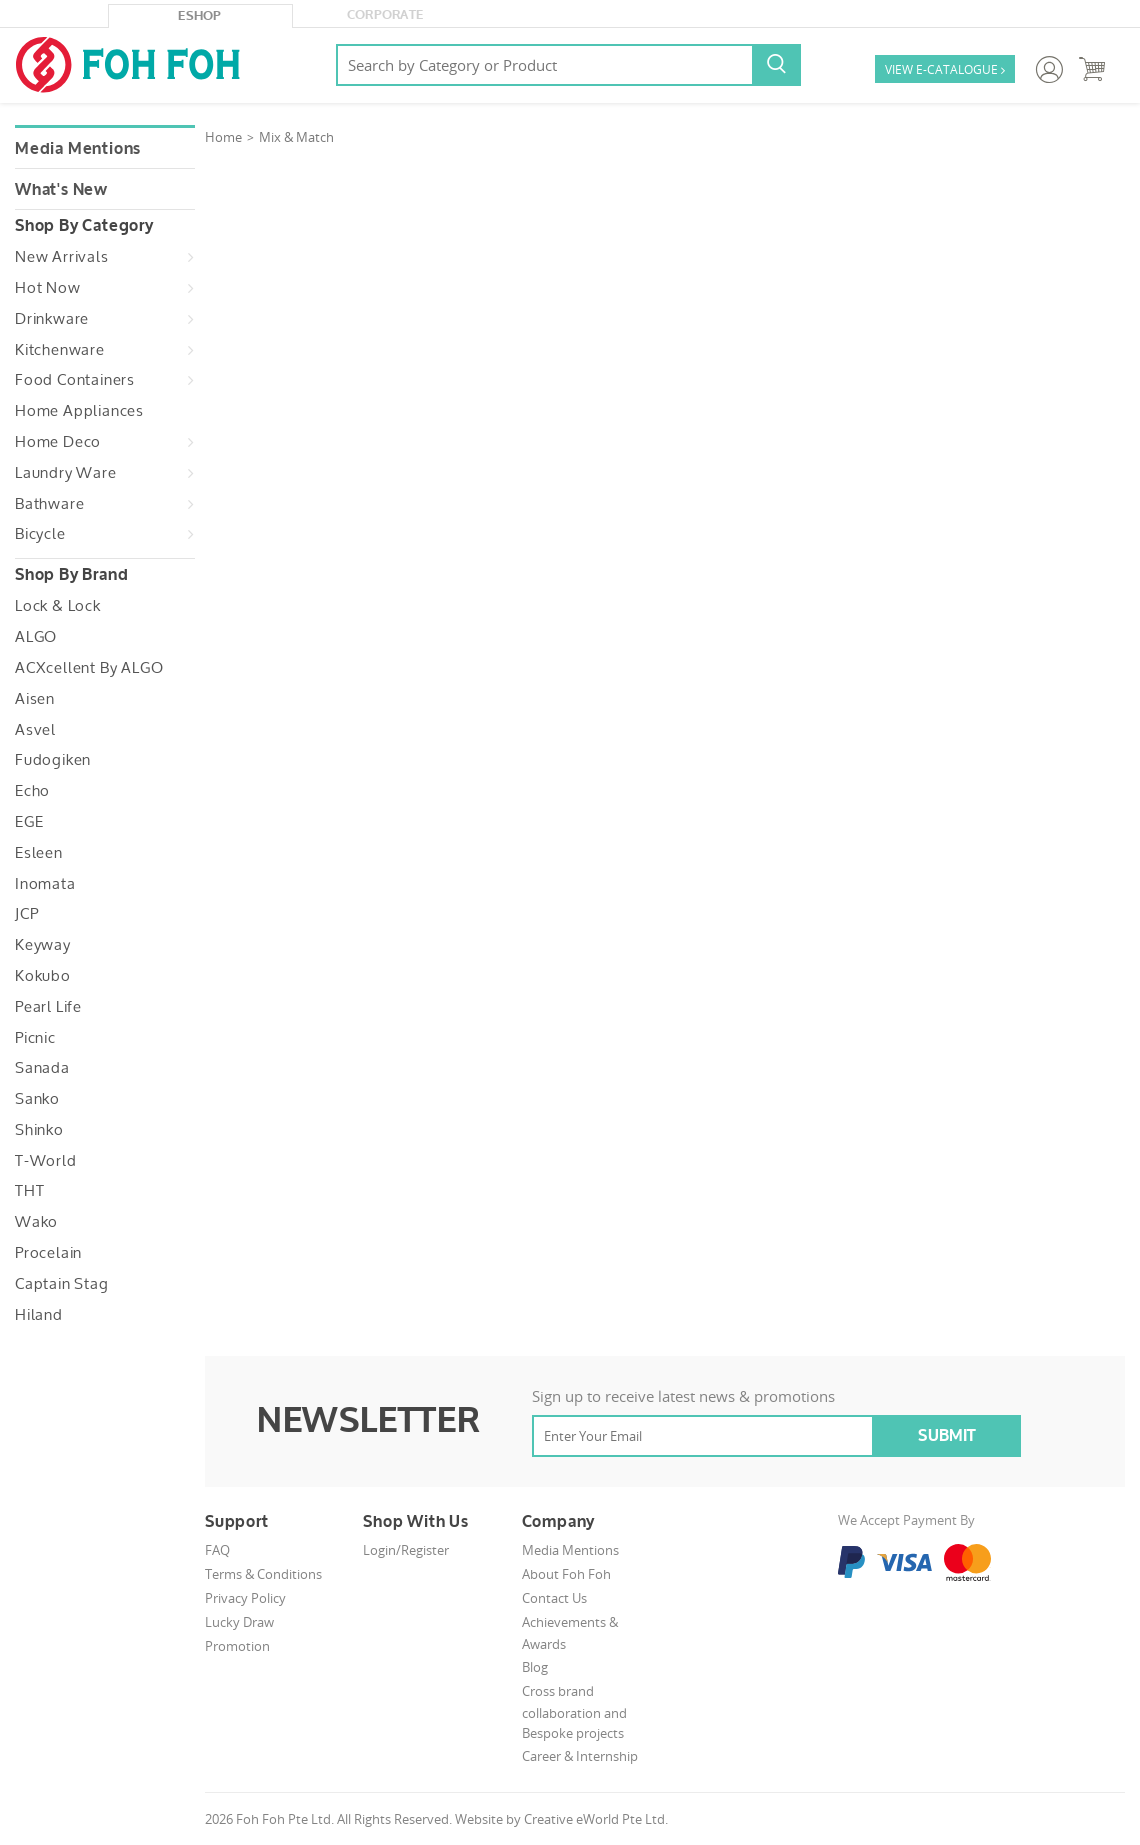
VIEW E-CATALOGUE (945, 70)
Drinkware (52, 319)
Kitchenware (60, 350)
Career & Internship (580, 1756)
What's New (61, 190)
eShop (200, 16)
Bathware (49, 504)
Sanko (37, 1099)
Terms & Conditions (263, 1574)
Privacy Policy (245, 1598)
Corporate (385, 15)
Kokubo (43, 976)
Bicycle (40, 534)
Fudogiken (53, 760)
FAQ (217, 1550)
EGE (29, 822)
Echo (32, 791)
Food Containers (75, 380)
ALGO (36, 637)
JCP (26, 914)
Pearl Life (48, 1007)
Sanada (42, 1068)
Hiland (39, 1315)
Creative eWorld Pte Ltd (594, 1819)
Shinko (39, 1130)
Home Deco (58, 442)
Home (223, 137)
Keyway (43, 945)
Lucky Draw (239, 1622)
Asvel (35, 730)
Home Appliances (79, 411)
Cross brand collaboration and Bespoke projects (574, 1712)
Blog (535, 1667)
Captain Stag (62, 1284)
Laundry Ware (66, 473)
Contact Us (554, 1598)
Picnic (35, 1038)
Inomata (45, 884)
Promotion (237, 1646)
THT (29, 1191)
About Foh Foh (566, 1574)
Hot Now (48, 288)
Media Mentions (78, 149)
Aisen (35, 699)
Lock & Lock (58, 606)
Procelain (48, 1253)
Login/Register (406, 1550)
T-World (46, 1161)
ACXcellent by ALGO (89, 668)
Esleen (39, 853)
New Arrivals (62, 257)
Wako (36, 1222)
